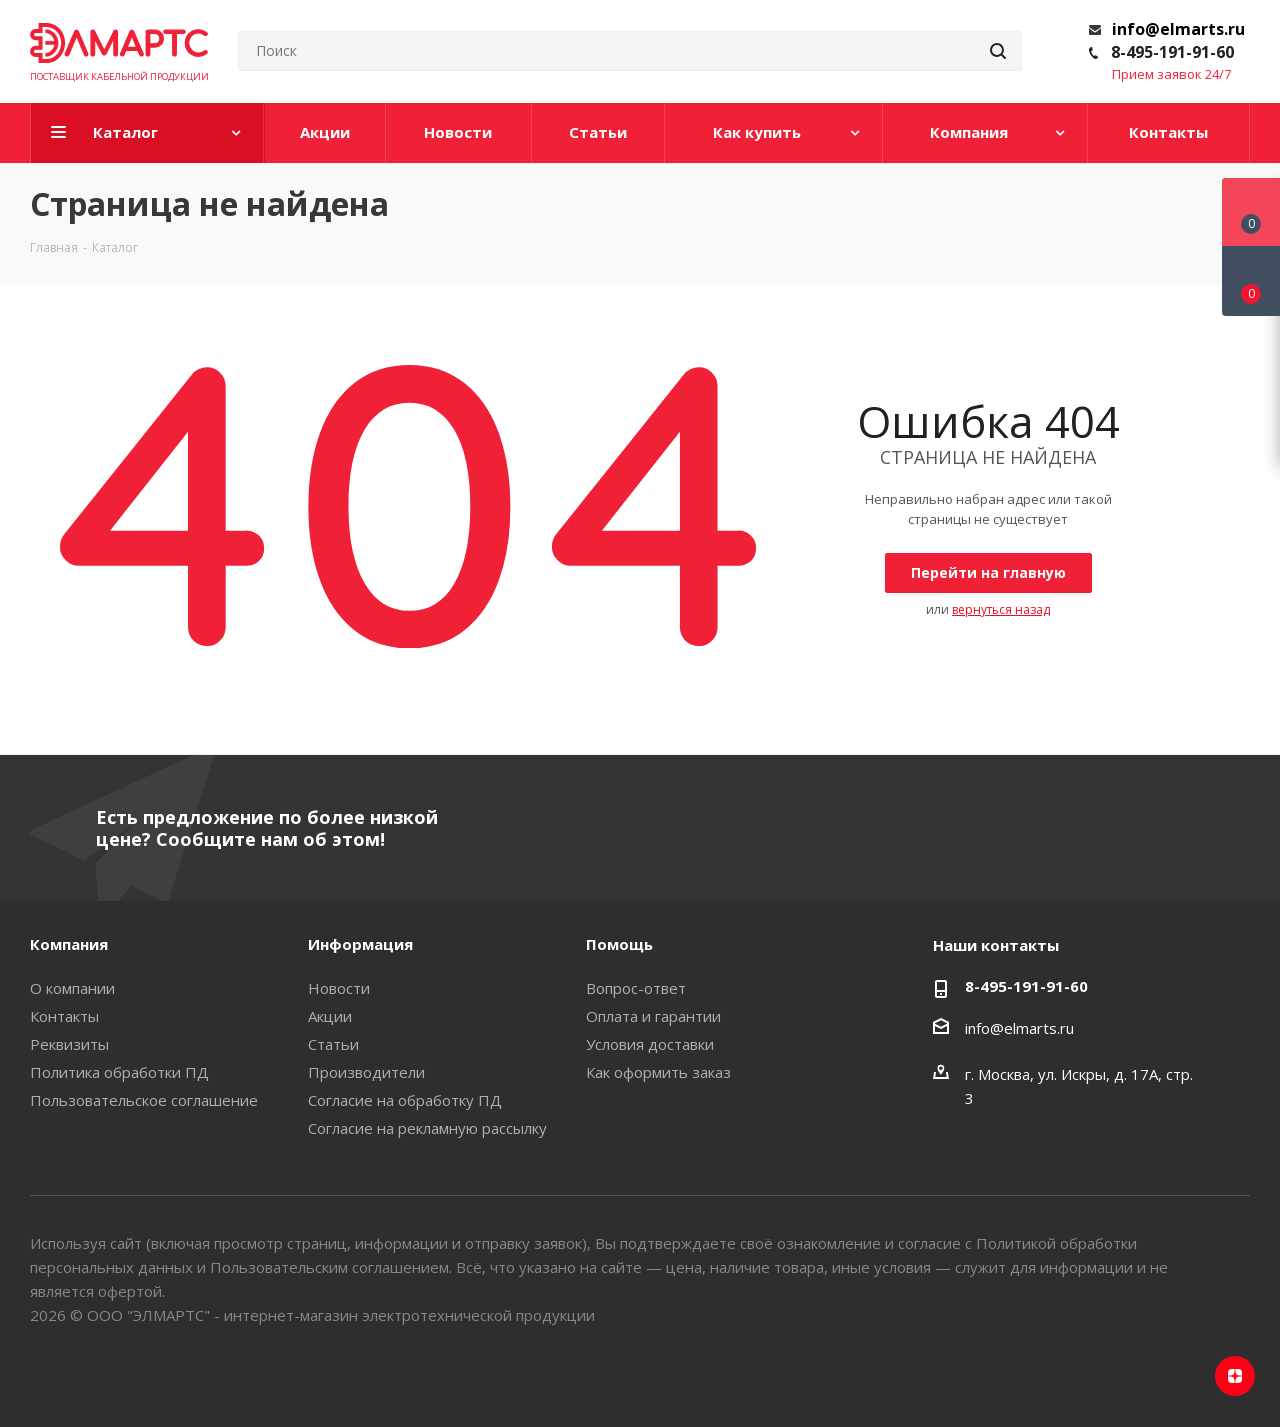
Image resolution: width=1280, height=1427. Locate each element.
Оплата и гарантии (653, 1016)
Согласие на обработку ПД (405, 1100)
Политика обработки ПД (119, 1072)
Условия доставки (650, 1044)
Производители (366, 1072)
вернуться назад (1001, 609)
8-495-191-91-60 (1172, 52)
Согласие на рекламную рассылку (427, 1128)
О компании (72, 988)
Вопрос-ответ (636, 988)
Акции (330, 1016)
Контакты (64, 1016)
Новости (339, 988)
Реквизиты (69, 1044)
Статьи (333, 1044)
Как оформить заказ (658, 1072)
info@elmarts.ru (1178, 29)
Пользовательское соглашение (144, 1100)
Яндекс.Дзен (1235, 1376)
